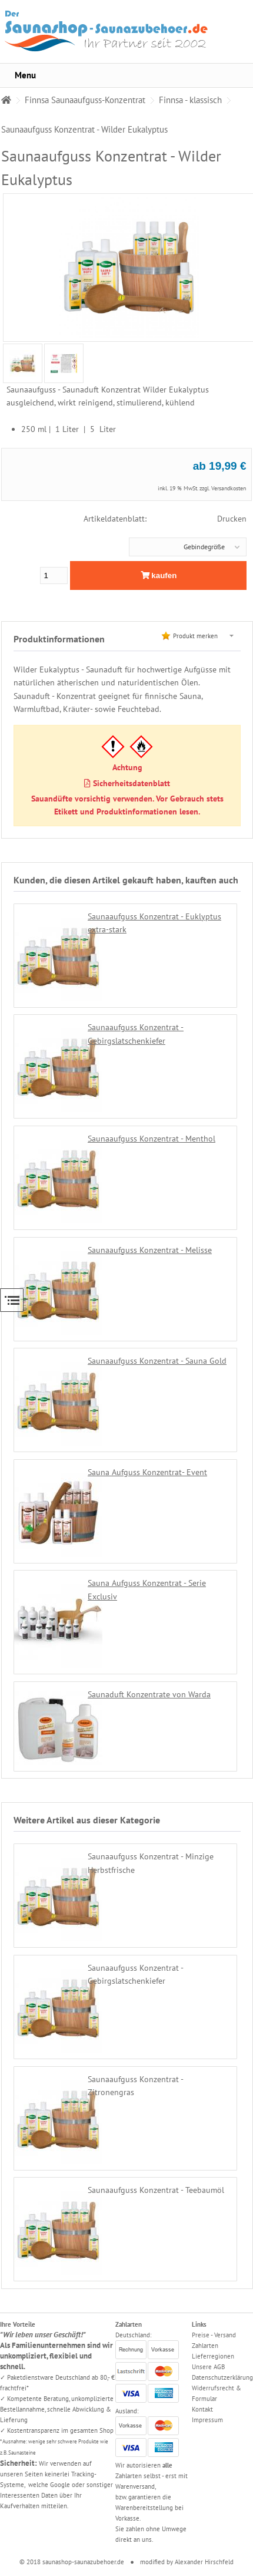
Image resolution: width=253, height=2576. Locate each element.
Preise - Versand (214, 2335)
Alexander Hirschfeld (204, 2562)
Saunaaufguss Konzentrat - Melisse (150, 1250)
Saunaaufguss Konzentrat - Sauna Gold (157, 1360)
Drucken (232, 518)
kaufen (159, 575)
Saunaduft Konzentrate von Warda (149, 1694)
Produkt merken (195, 636)
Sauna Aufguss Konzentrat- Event (147, 1472)
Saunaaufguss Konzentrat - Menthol (151, 1138)
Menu (25, 75)
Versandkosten (228, 488)
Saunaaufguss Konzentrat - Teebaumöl (156, 2190)
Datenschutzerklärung (222, 2377)
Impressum (207, 2420)
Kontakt (202, 2409)
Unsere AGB (208, 2367)
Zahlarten (205, 2345)
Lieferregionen (213, 2356)
